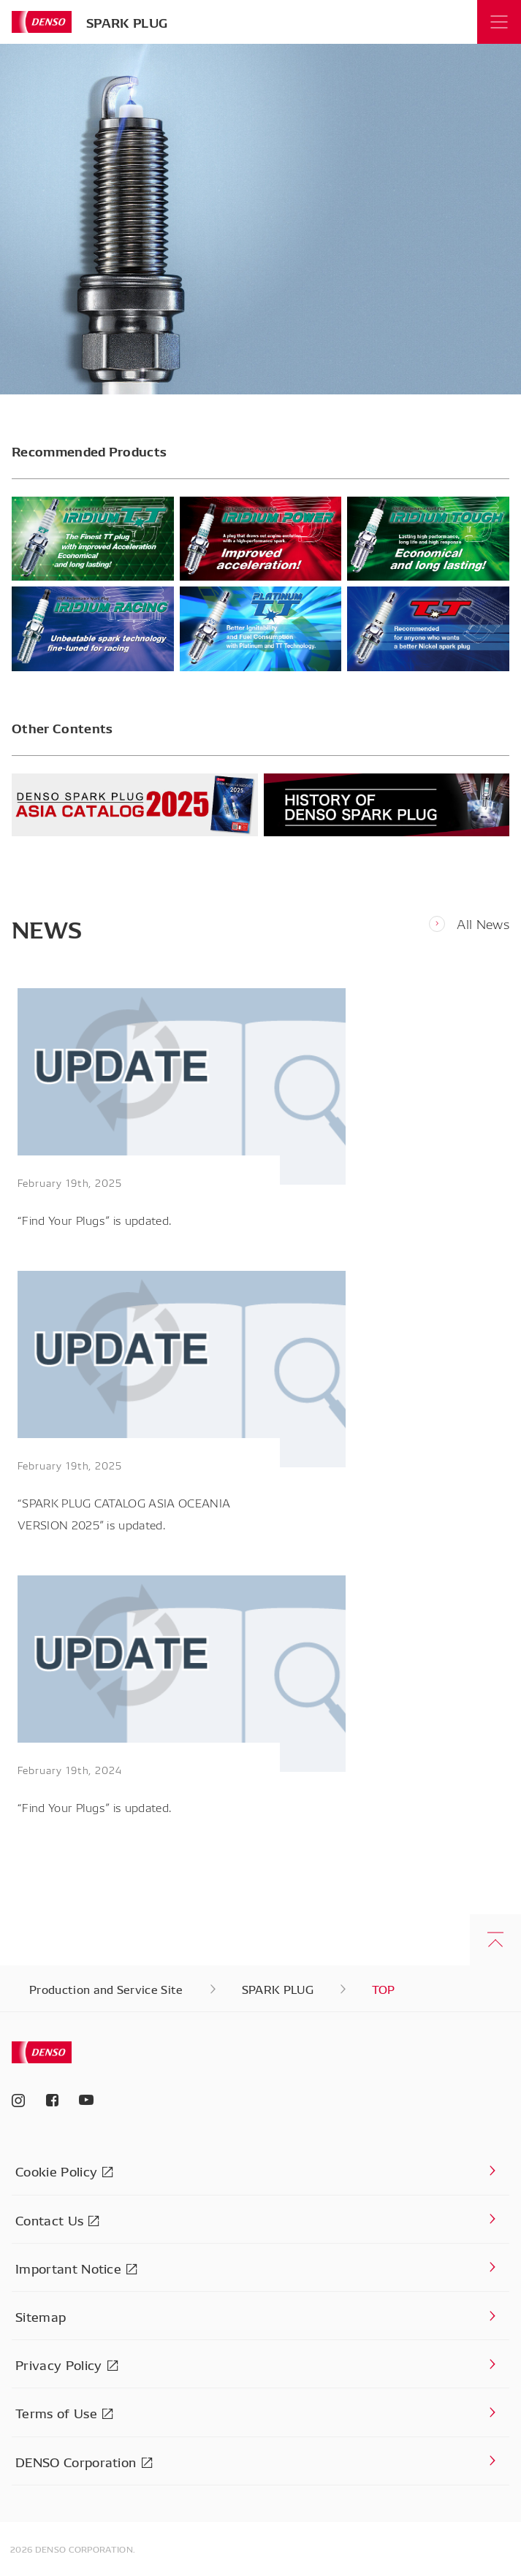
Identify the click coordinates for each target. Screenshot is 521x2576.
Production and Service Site (106, 1989)
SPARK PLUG (126, 21)
